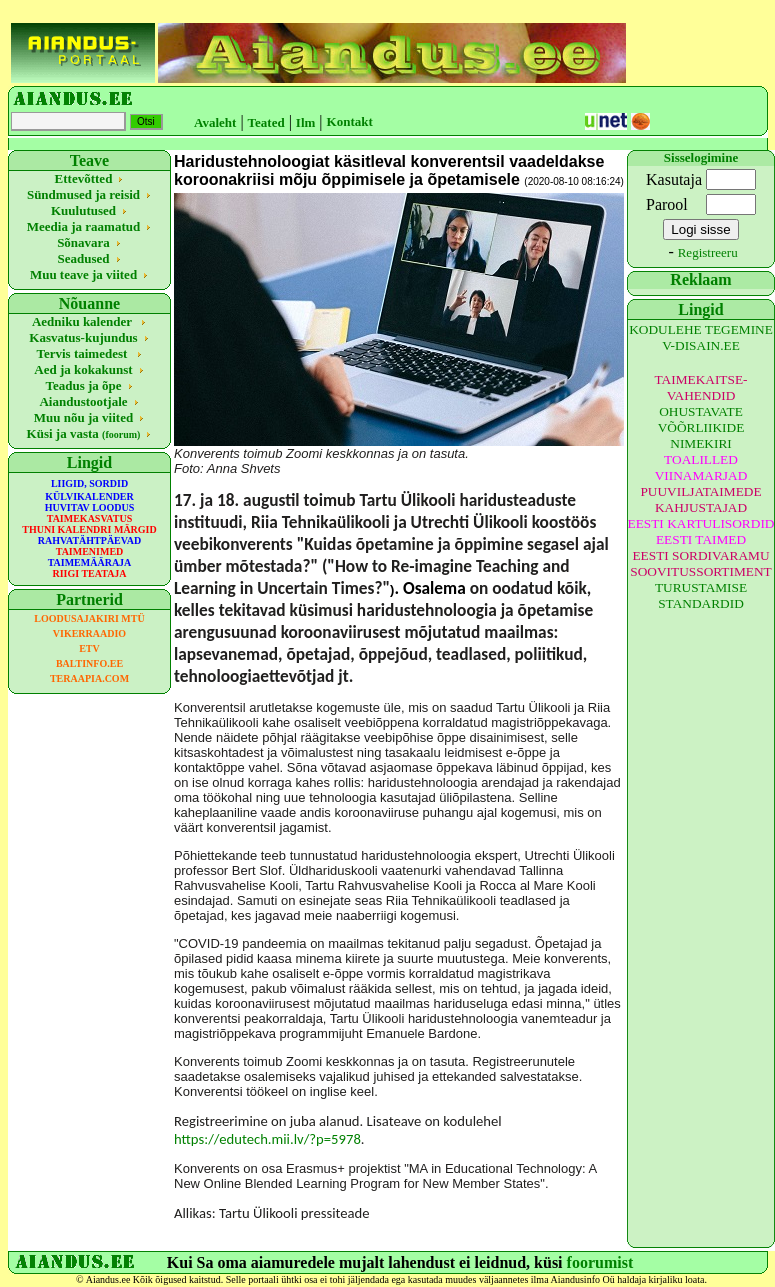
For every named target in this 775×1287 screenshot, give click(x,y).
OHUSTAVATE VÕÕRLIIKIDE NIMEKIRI (701, 427)
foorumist (600, 1262)
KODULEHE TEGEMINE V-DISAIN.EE (701, 337)
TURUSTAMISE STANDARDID (701, 595)
